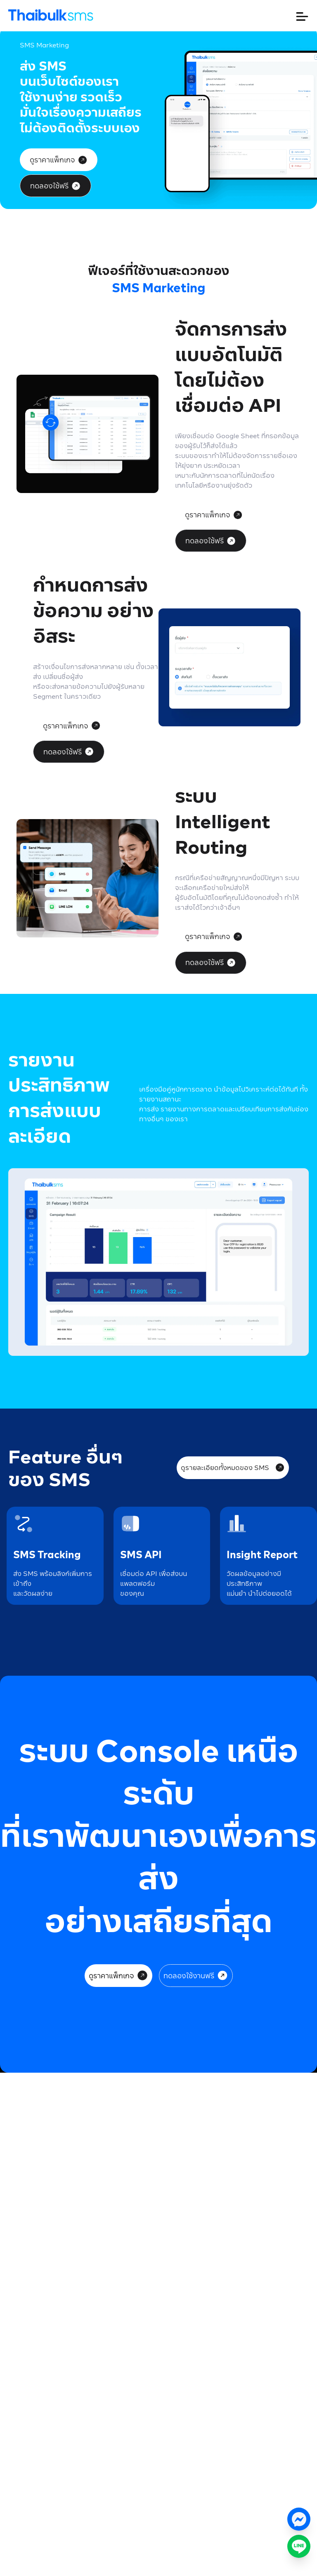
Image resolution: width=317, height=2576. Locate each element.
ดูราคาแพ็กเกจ (59, 159)
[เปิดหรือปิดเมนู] (302, 16)
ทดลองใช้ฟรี (55, 185)
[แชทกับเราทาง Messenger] (298, 2519)
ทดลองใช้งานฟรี (195, 1975)
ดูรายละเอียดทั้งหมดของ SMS (233, 1467)
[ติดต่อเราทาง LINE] (298, 2546)
